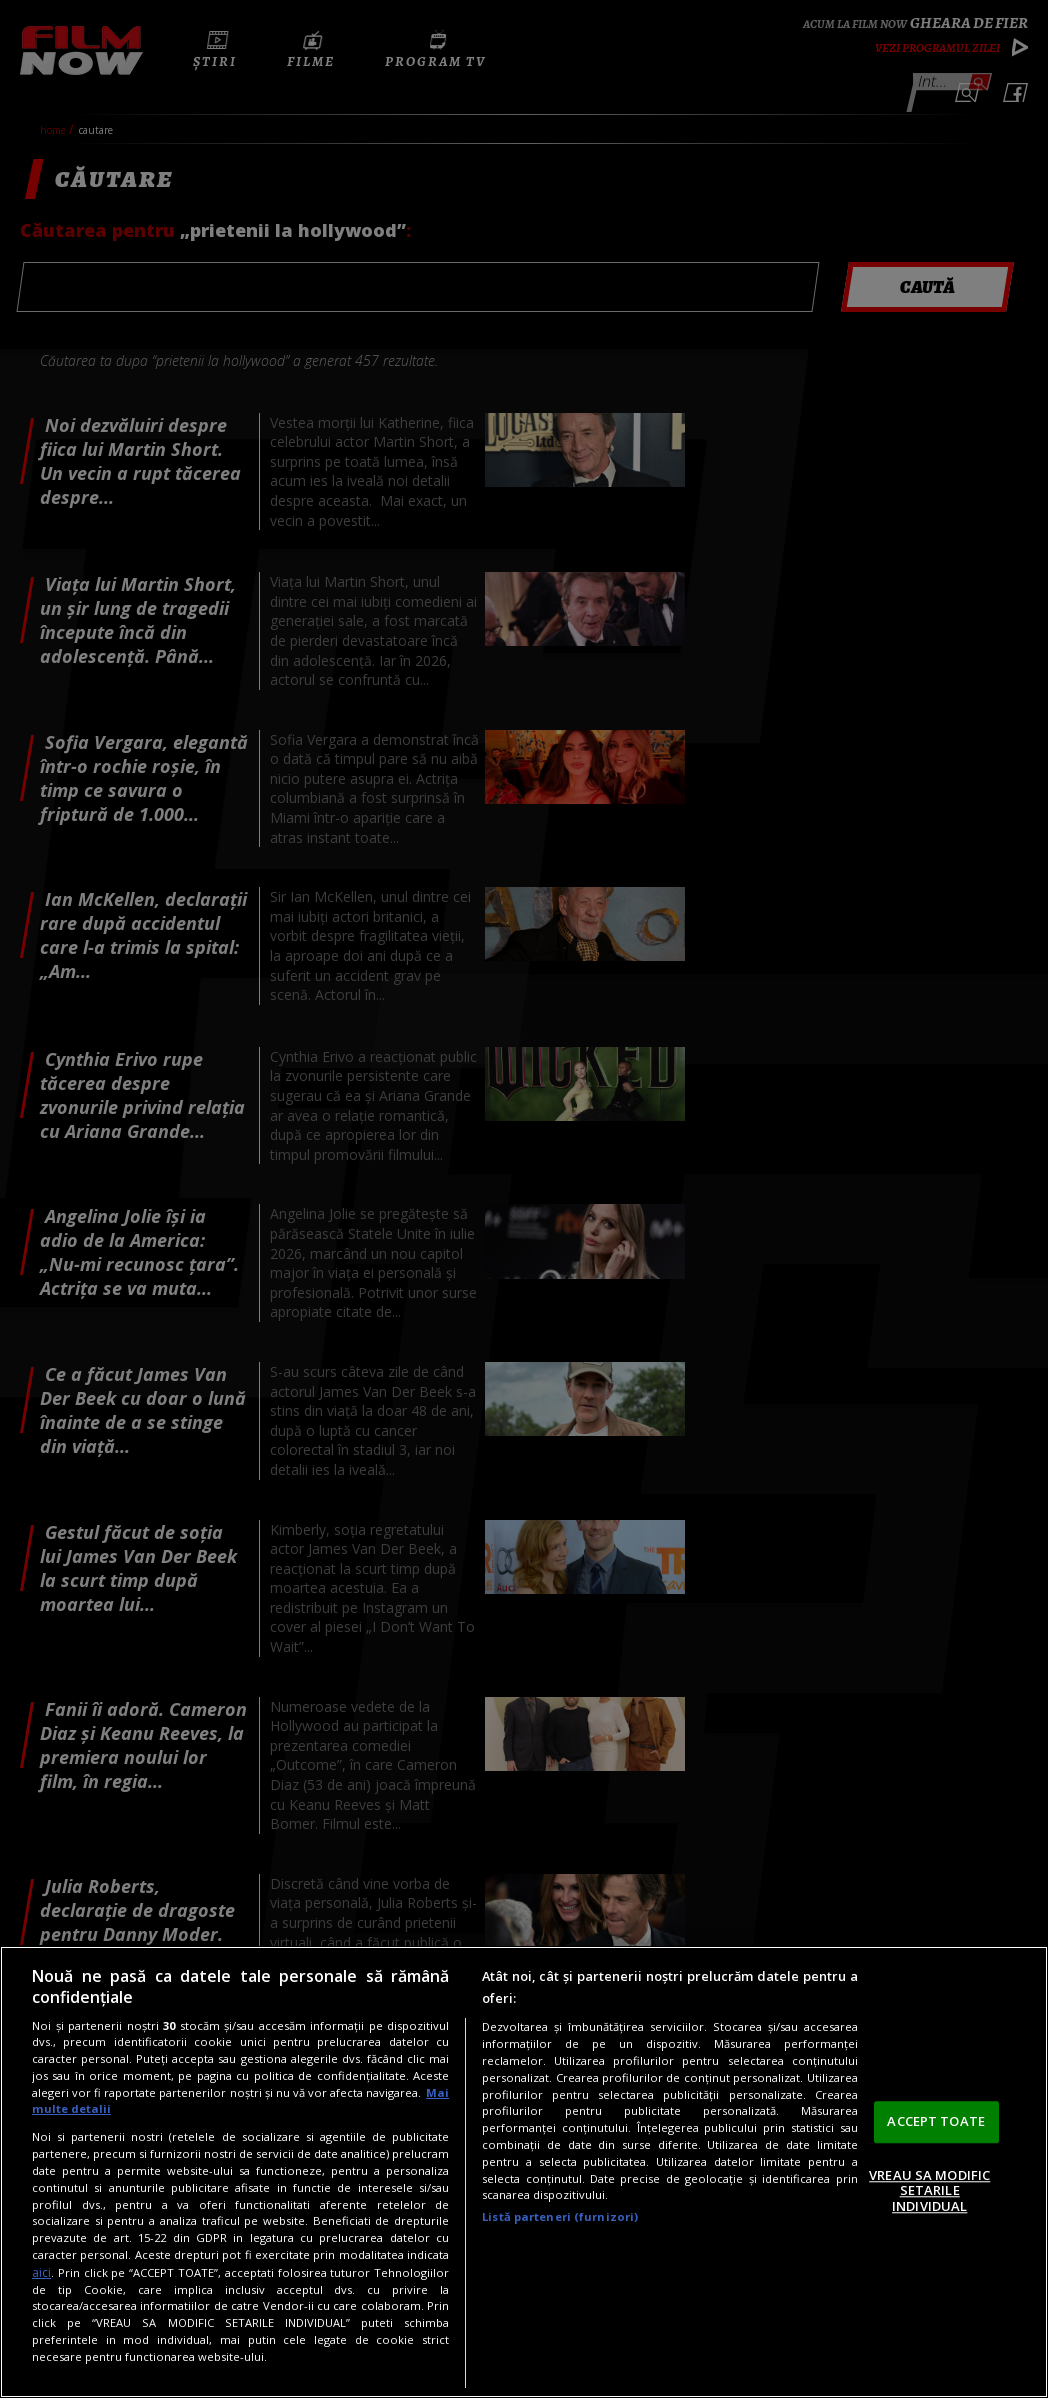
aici (41, 2272)
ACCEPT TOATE (936, 2121)
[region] (524, 2172)
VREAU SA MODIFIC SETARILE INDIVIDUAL (929, 2190)
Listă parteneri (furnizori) (560, 2216)
